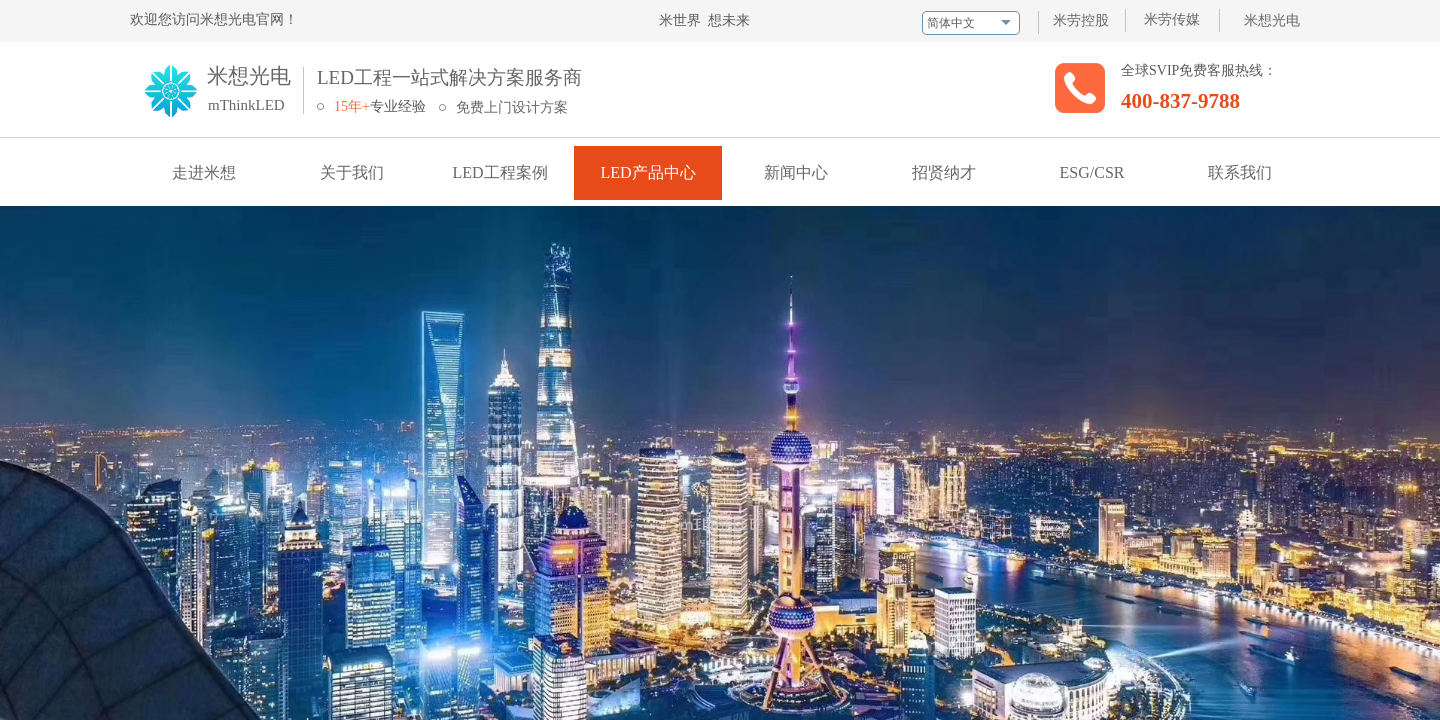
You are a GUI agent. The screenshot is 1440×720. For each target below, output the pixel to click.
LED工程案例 (499, 172)
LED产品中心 (647, 172)
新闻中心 (796, 172)
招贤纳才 (944, 172)
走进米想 (204, 172)
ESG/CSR (1092, 172)
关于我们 (352, 172)
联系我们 (1240, 172)
